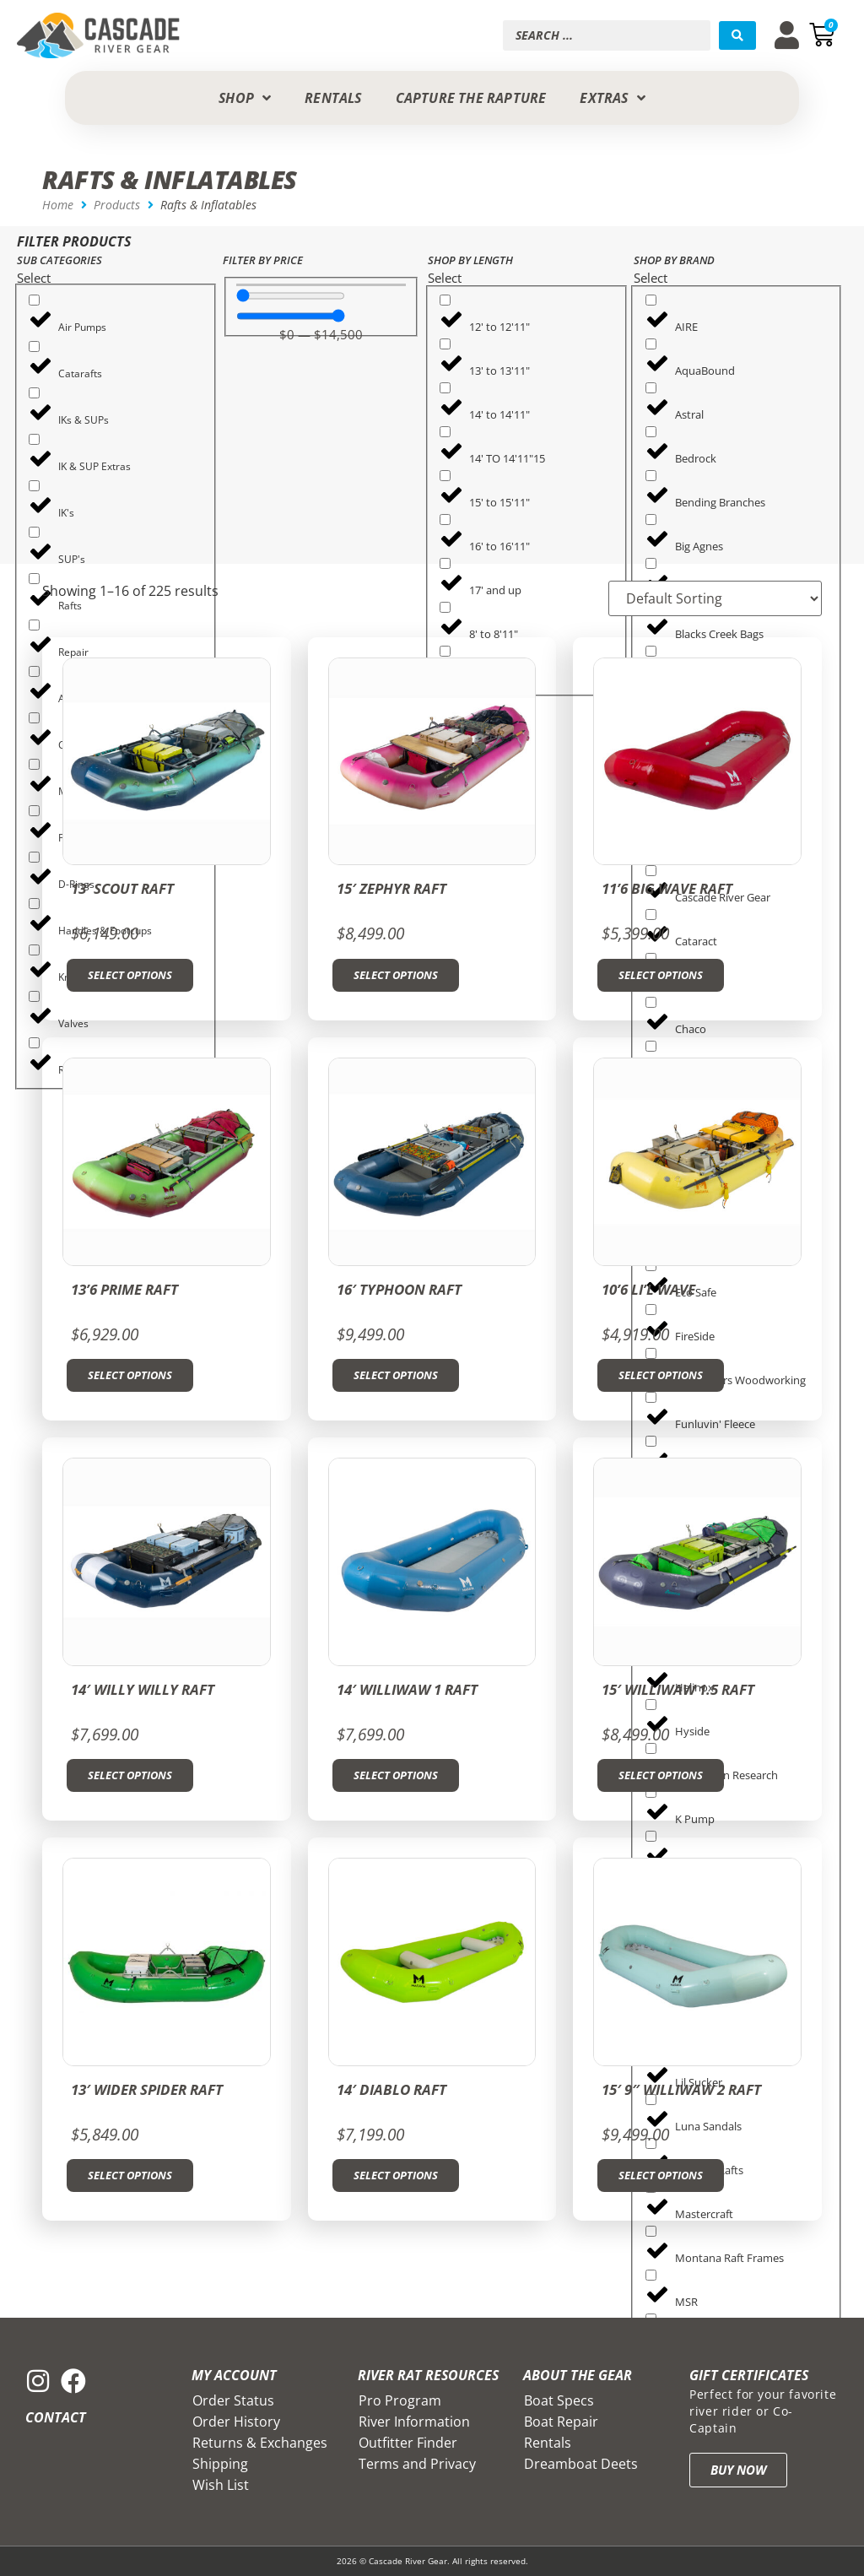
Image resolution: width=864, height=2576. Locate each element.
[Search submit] (737, 35)
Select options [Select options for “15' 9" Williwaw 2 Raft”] (660, 2175)
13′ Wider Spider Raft (147, 2089)
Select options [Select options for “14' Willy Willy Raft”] (130, 1775)
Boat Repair (561, 2421)
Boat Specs (559, 2400)
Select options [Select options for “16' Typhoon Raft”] (396, 1375)
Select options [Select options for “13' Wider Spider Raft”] (130, 2175)
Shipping (220, 2463)
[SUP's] (34, 532)
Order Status (233, 2400)
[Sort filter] (715, 598)
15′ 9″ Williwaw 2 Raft (681, 2089)
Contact (55, 2417)
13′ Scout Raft (122, 888)
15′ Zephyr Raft (391, 888)
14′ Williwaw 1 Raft (407, 1689)
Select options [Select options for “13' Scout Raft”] (130, 974)
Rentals (547, 2442)
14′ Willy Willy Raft (142, 1689)
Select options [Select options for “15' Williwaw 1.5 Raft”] (660, 1775)
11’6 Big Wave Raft (667, 888)
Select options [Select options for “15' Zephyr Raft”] (396, 974)
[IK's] (34, 485)
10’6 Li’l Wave (648, 1289)
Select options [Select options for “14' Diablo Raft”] (396, 2175)
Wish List (220, 2485)
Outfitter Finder (408, 2442)
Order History (236, 2421)
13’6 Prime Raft (124, 1289)
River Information (414, 2421)
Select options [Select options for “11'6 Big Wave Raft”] (660, 974)
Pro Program (400, 2400)
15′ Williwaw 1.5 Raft (678, 1689)
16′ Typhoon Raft (399, 1289)
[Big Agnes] (650, 519)
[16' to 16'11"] (445, 519)
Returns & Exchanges (259, 2442)
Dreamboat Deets (581, 2463)
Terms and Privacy (417, 2463)
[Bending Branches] (650, 475)
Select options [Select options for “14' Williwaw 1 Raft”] (396, 1775)
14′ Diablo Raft (391, 2089)
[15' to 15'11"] (445, 475)
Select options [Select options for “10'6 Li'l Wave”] (660, 1375)
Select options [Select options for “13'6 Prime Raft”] (130, 1375)
